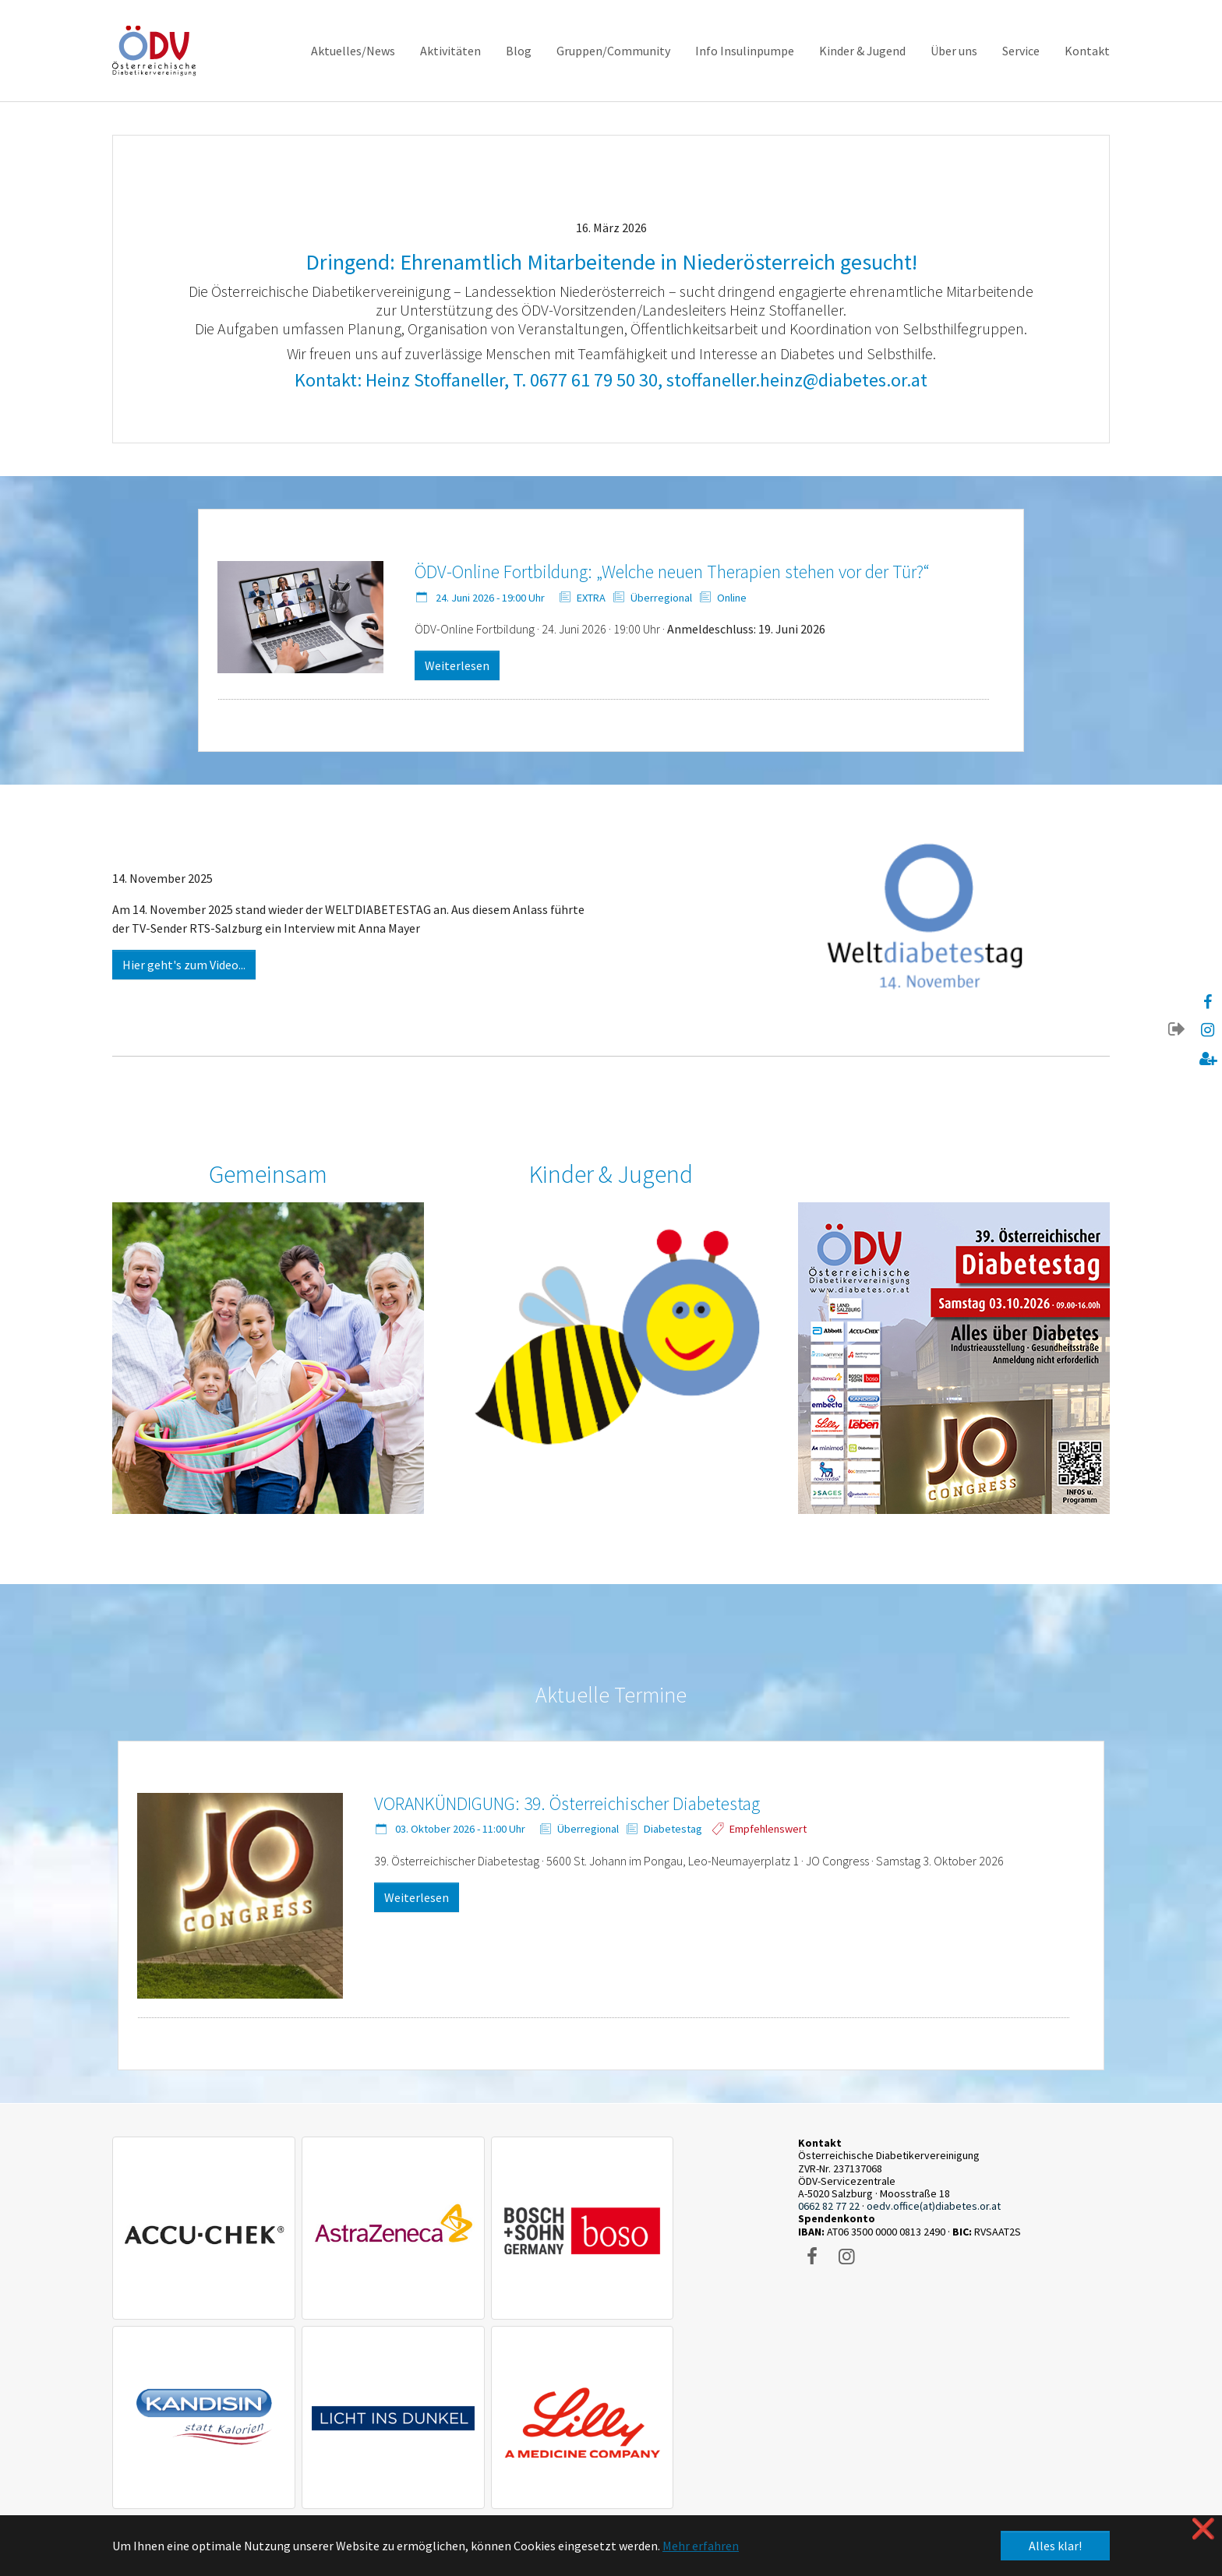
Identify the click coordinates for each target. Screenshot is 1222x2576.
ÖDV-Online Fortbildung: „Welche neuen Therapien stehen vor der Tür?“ (672, 571)
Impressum (183, 2410)
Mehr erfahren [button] (700, 2545)
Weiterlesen (457, 665)
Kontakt (130, 2410)
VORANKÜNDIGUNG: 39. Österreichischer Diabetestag (567, 1803)
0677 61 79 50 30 (594, 380)
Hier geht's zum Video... (183, 964)
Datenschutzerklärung (265, 2410)
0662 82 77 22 (829, 2206)
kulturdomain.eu (722, 2473)
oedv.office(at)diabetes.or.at (934, 2206)
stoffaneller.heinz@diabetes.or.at (796, 380)
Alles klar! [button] (1055, 2545)
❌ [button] (1203, 2528)
